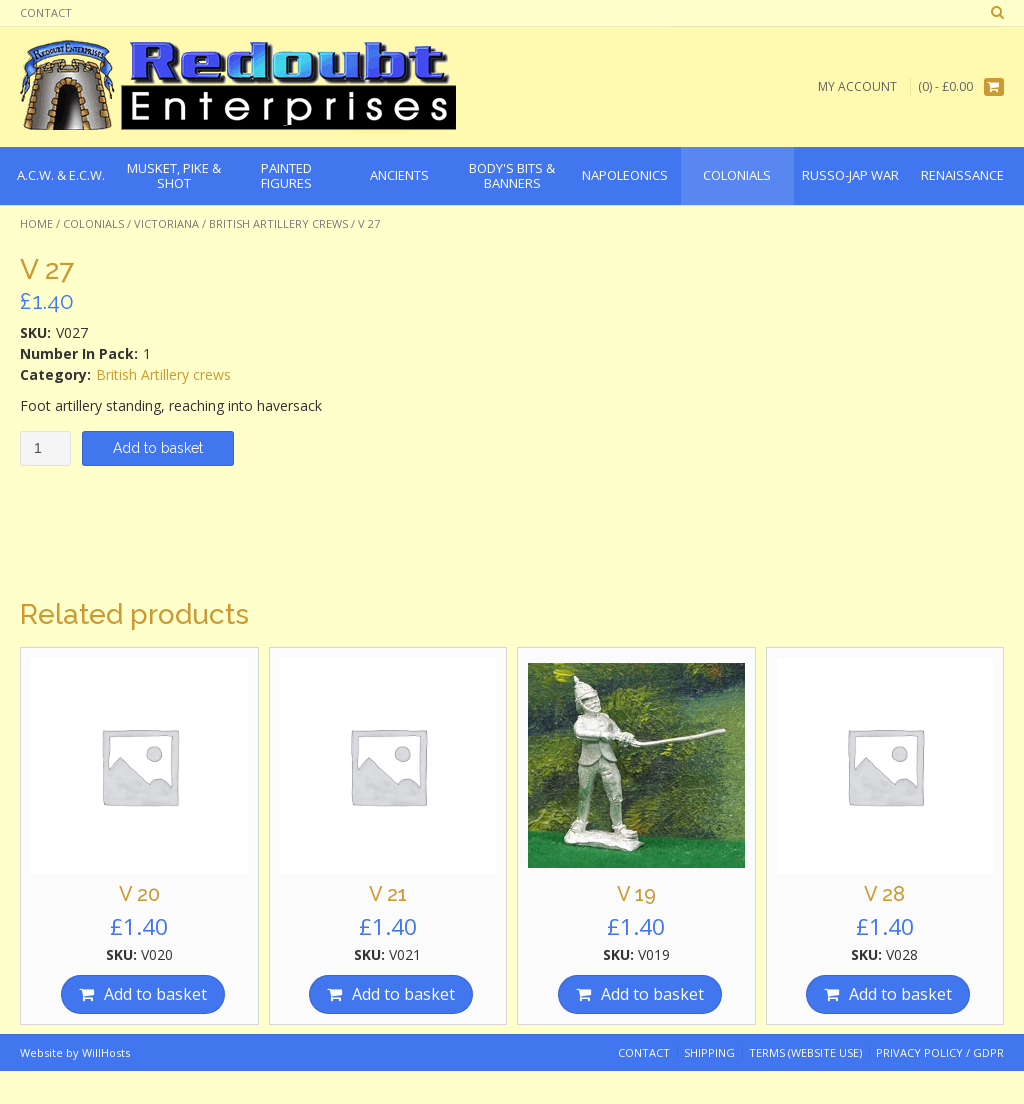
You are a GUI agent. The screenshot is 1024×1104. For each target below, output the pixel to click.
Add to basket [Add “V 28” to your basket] (900, 994)
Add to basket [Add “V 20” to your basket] (155, 994)
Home (36, 223)
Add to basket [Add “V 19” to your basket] (652, 994)
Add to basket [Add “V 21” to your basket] (403, 994)
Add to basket (158, 448)
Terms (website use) (805, 1052)
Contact (46, 12)
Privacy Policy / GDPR (940, 1052)
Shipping (709, 1052)
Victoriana (166, 223)
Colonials (93, 223)
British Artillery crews (278, 223)
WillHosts (106, 1052)
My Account (857, 86)
